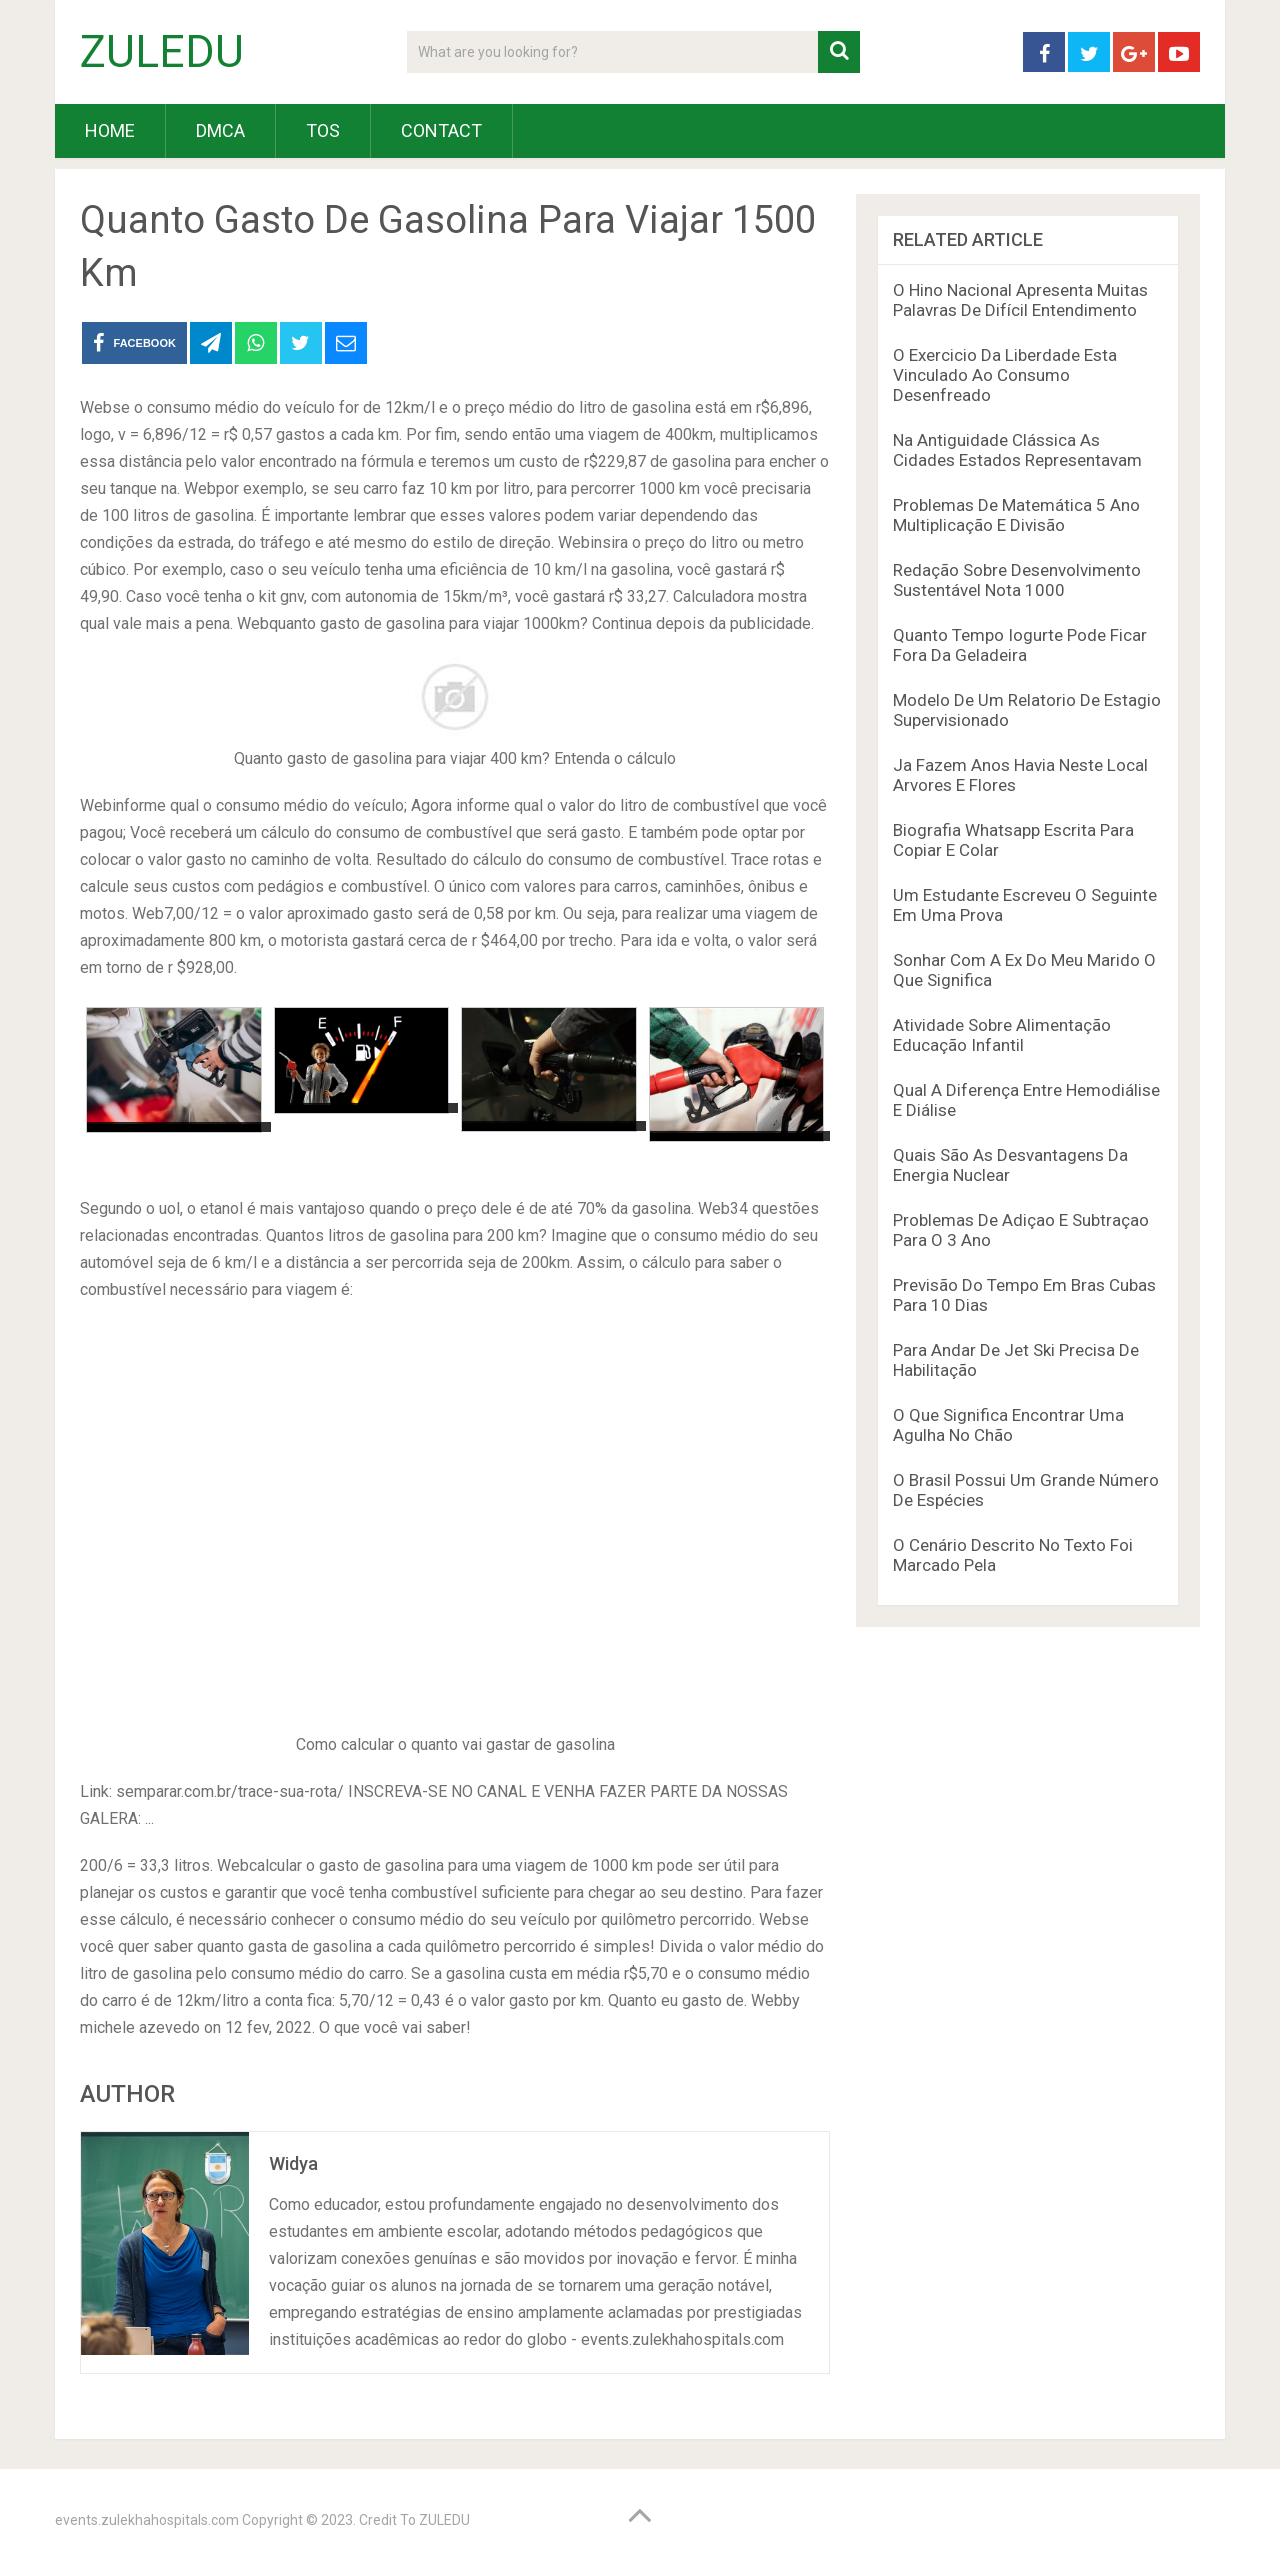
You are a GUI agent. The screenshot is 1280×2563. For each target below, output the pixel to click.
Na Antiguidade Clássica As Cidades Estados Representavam (1017, 450)
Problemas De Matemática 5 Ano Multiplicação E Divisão (1016, 515)
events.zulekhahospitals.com (147, 2520)
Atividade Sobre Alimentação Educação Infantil (1002, 1035)
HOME (110, 130)
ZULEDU (162, 52)
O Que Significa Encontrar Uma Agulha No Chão (1008, 1425)
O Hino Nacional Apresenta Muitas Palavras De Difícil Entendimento (1020, 300)
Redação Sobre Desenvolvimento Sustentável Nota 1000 (1017, 580)
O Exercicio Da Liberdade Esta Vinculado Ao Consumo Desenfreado (1005, 375)
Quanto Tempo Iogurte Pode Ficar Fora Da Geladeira (1020, 645)
